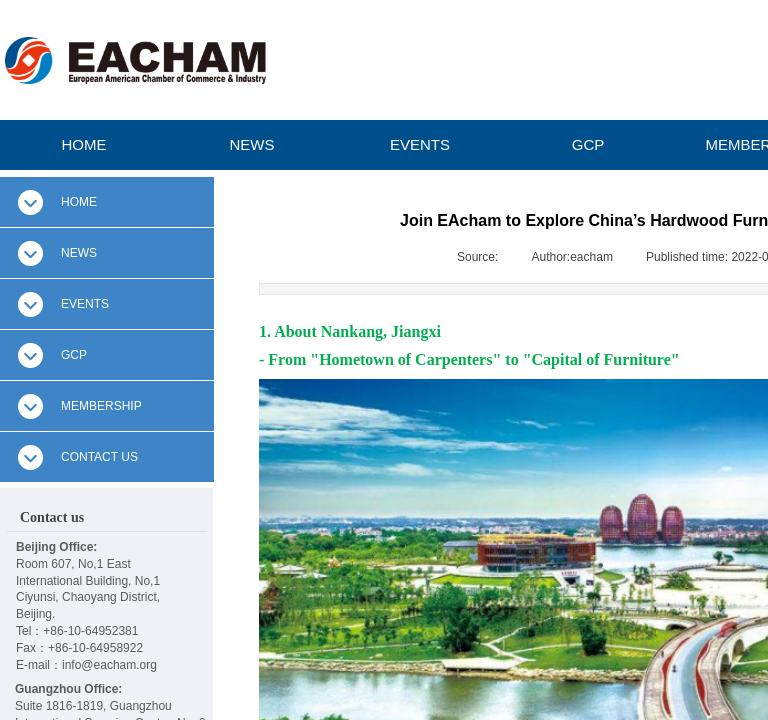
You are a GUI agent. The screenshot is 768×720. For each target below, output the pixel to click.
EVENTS (420, 144)
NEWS (252, 144)
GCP (588, 144)
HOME (84, 144)
